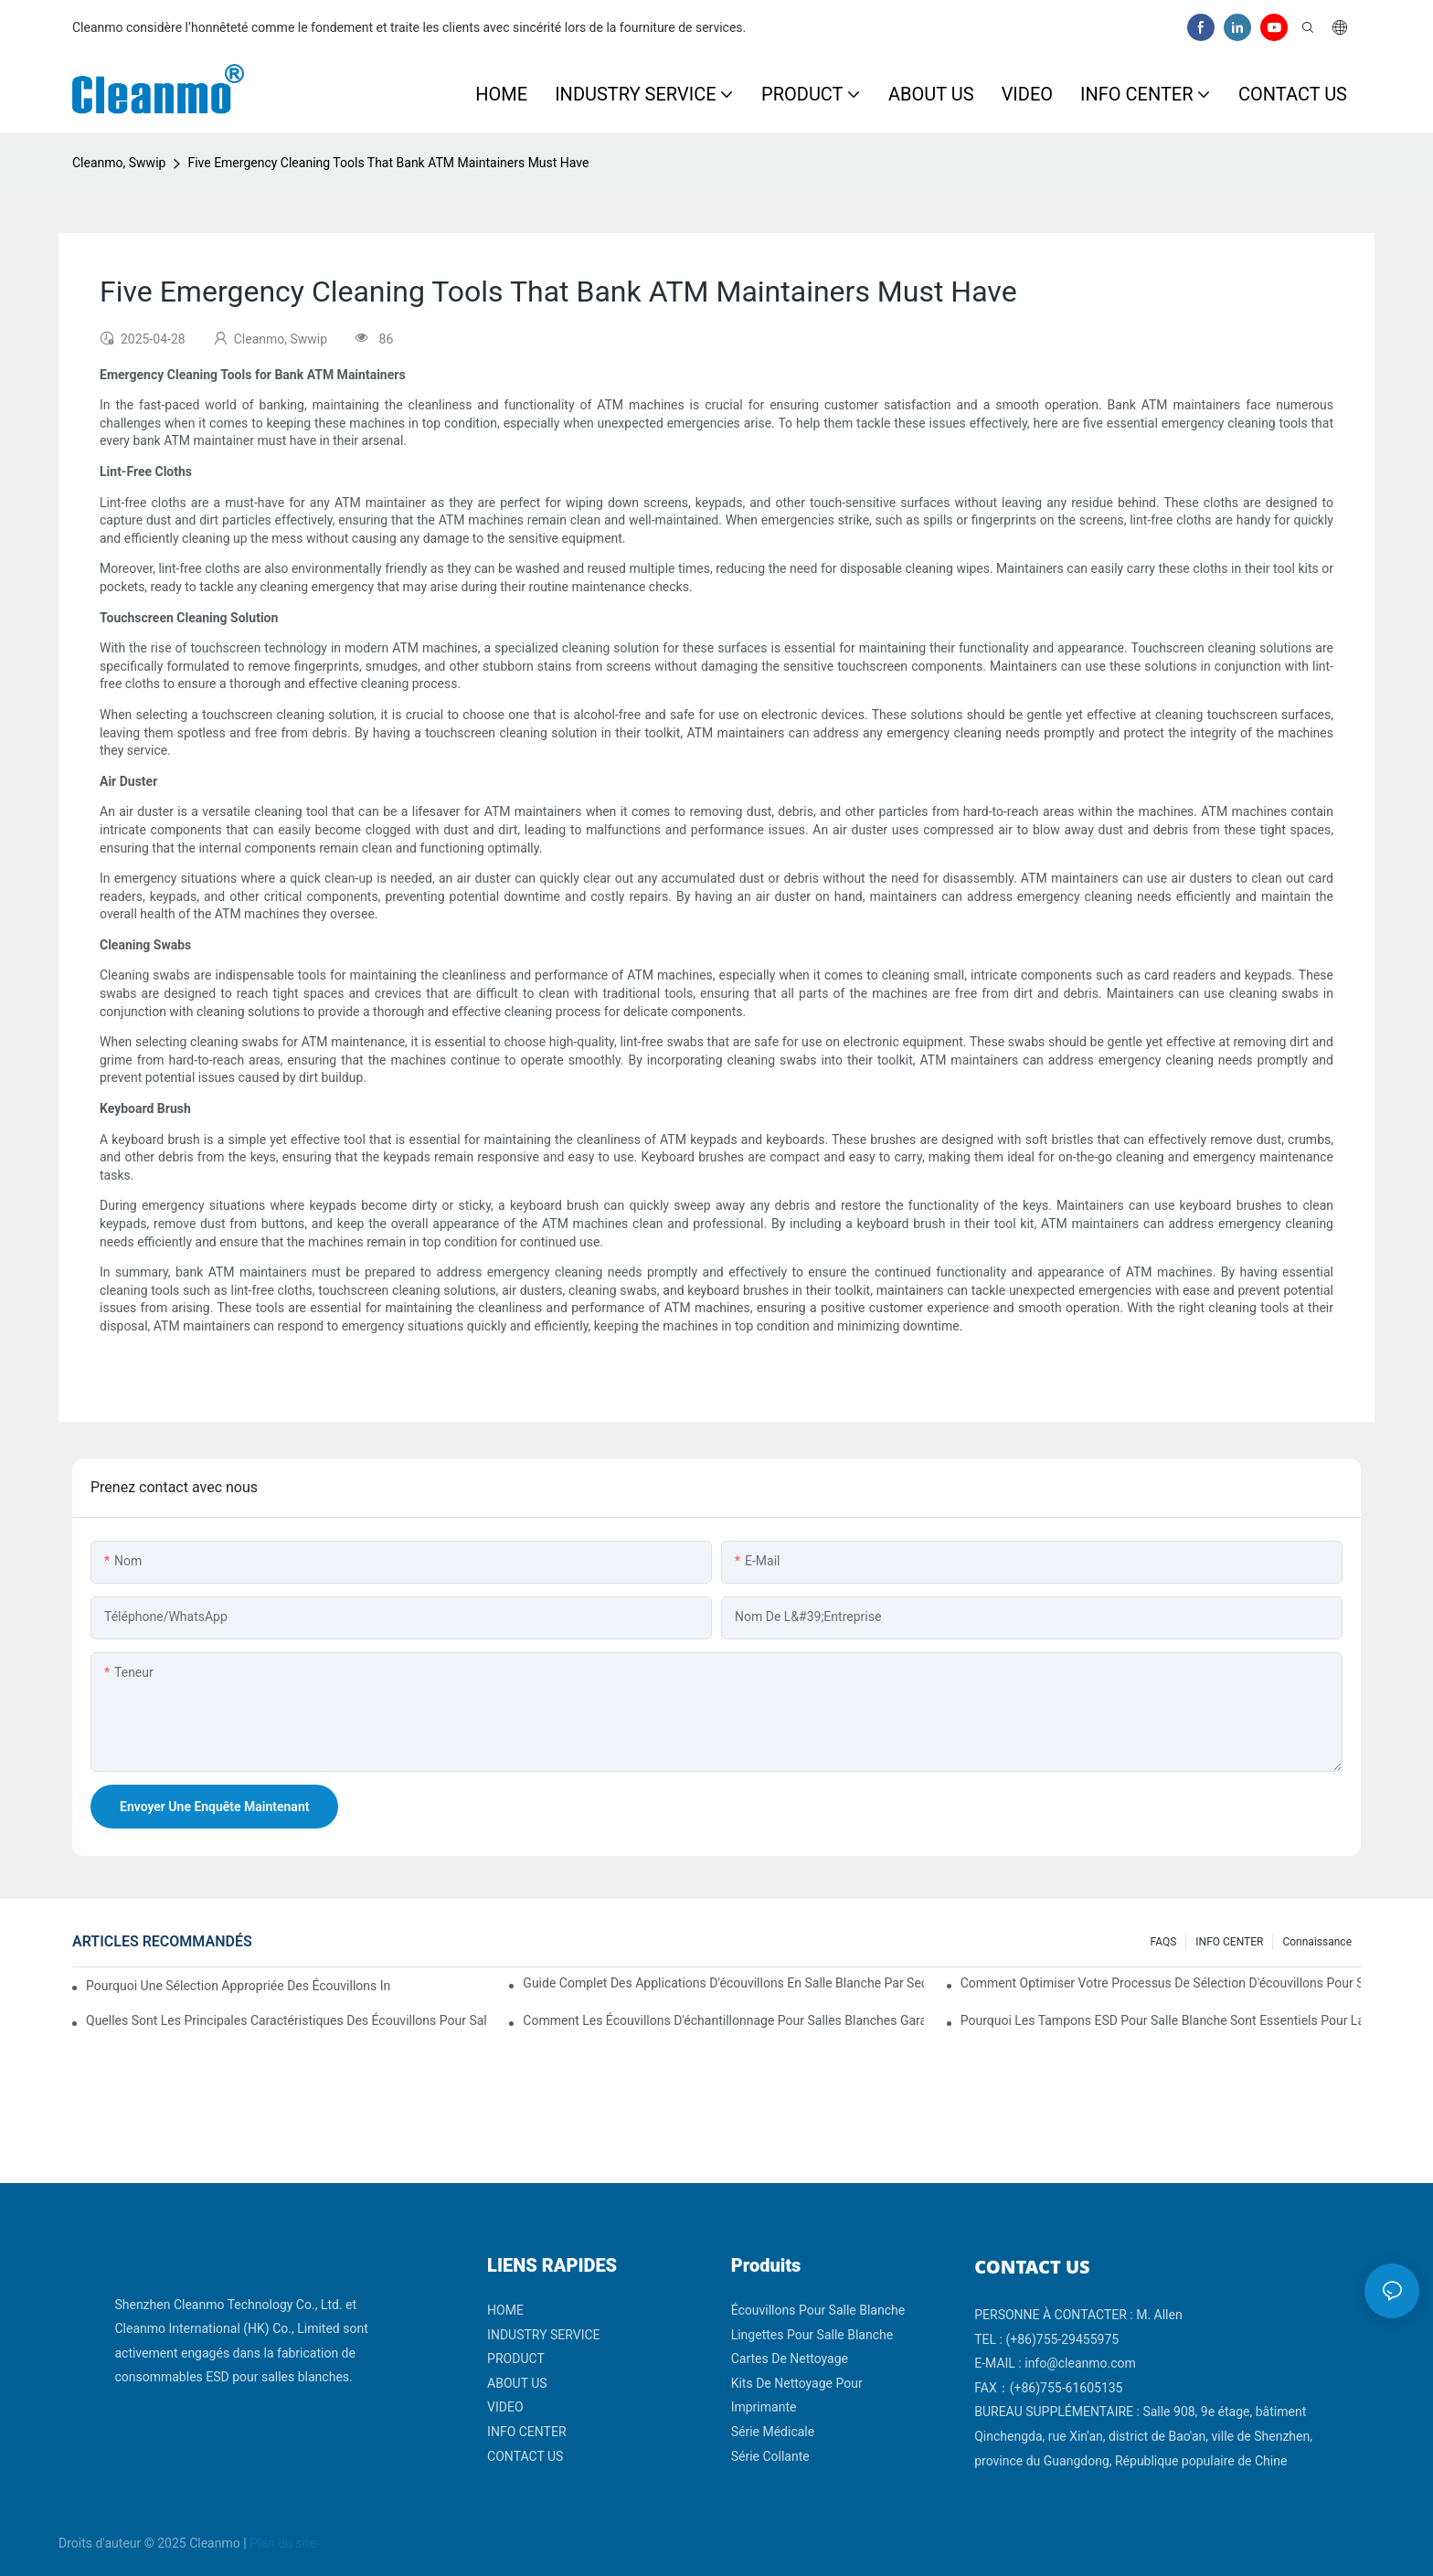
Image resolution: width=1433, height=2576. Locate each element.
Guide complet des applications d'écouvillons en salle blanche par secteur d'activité (723, 1983)
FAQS (1164, 1941)
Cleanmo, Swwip (118, 162)
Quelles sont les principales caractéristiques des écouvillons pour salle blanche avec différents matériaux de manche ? (286, 2020)
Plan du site (282, 2543)
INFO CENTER (1229, 1941)
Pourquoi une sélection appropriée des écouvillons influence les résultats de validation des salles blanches (238, 1985)
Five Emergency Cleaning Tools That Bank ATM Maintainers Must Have (388, 162)
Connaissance (1317, 1941)
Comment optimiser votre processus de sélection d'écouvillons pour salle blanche (1161, 1983)
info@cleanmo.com (1080, 2363)
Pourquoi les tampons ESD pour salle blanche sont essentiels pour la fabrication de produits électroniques (1161, 2020)
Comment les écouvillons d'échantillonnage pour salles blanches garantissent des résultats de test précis (723, 2020)
